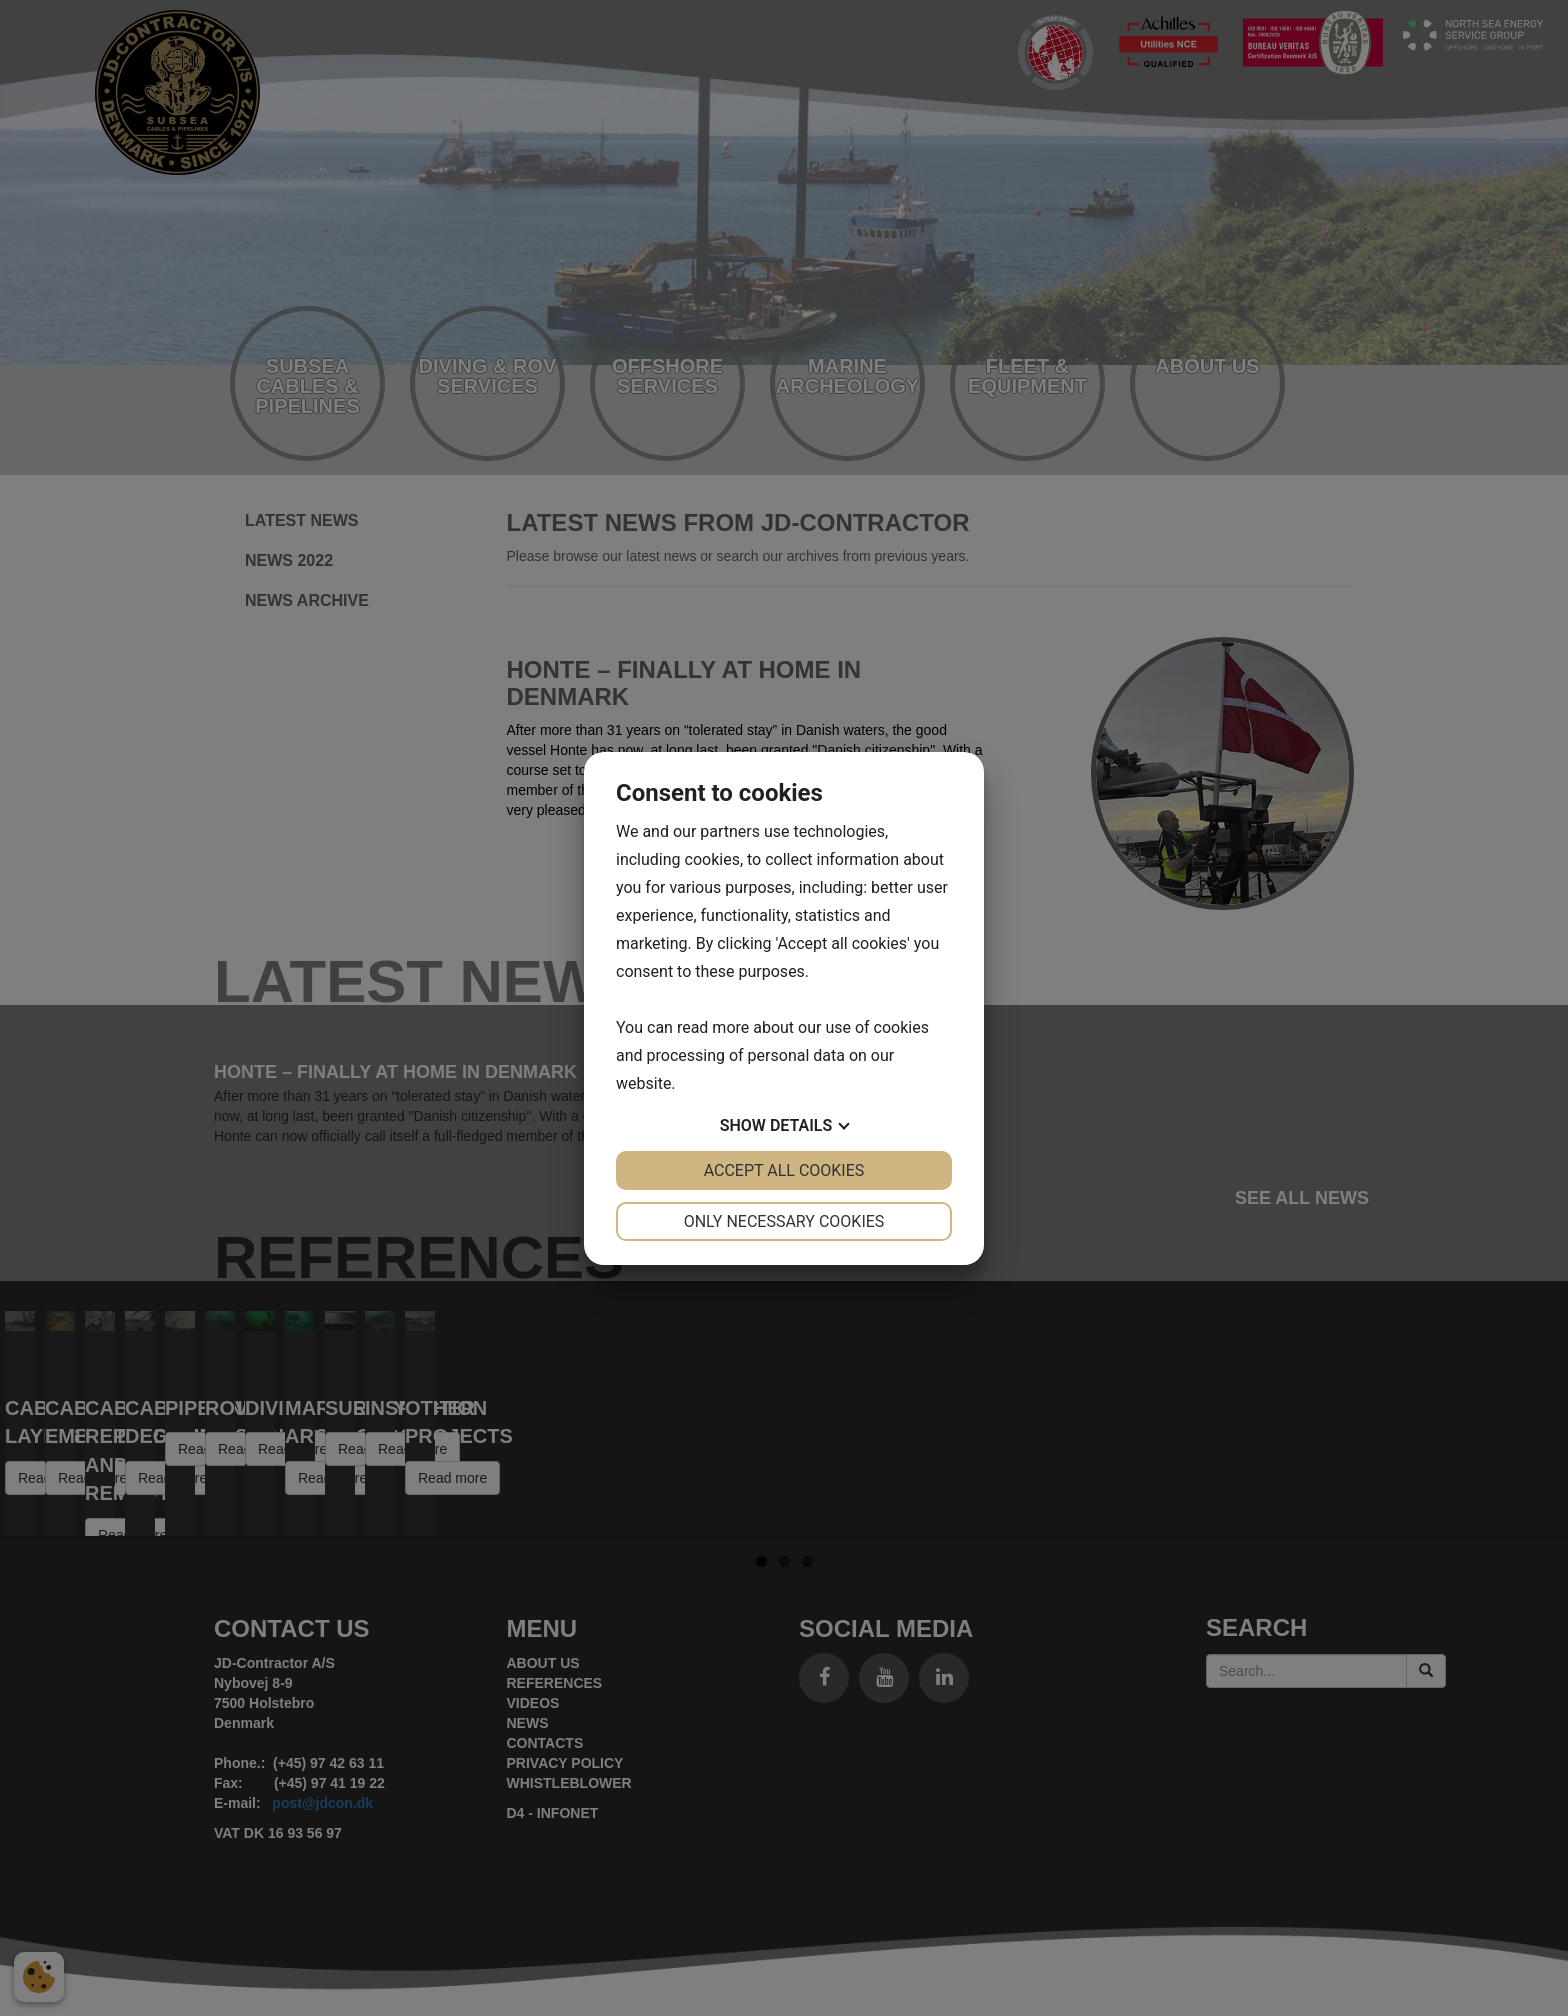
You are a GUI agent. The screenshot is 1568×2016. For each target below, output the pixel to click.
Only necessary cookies (784, 1221)
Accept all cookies (784, 1170)
